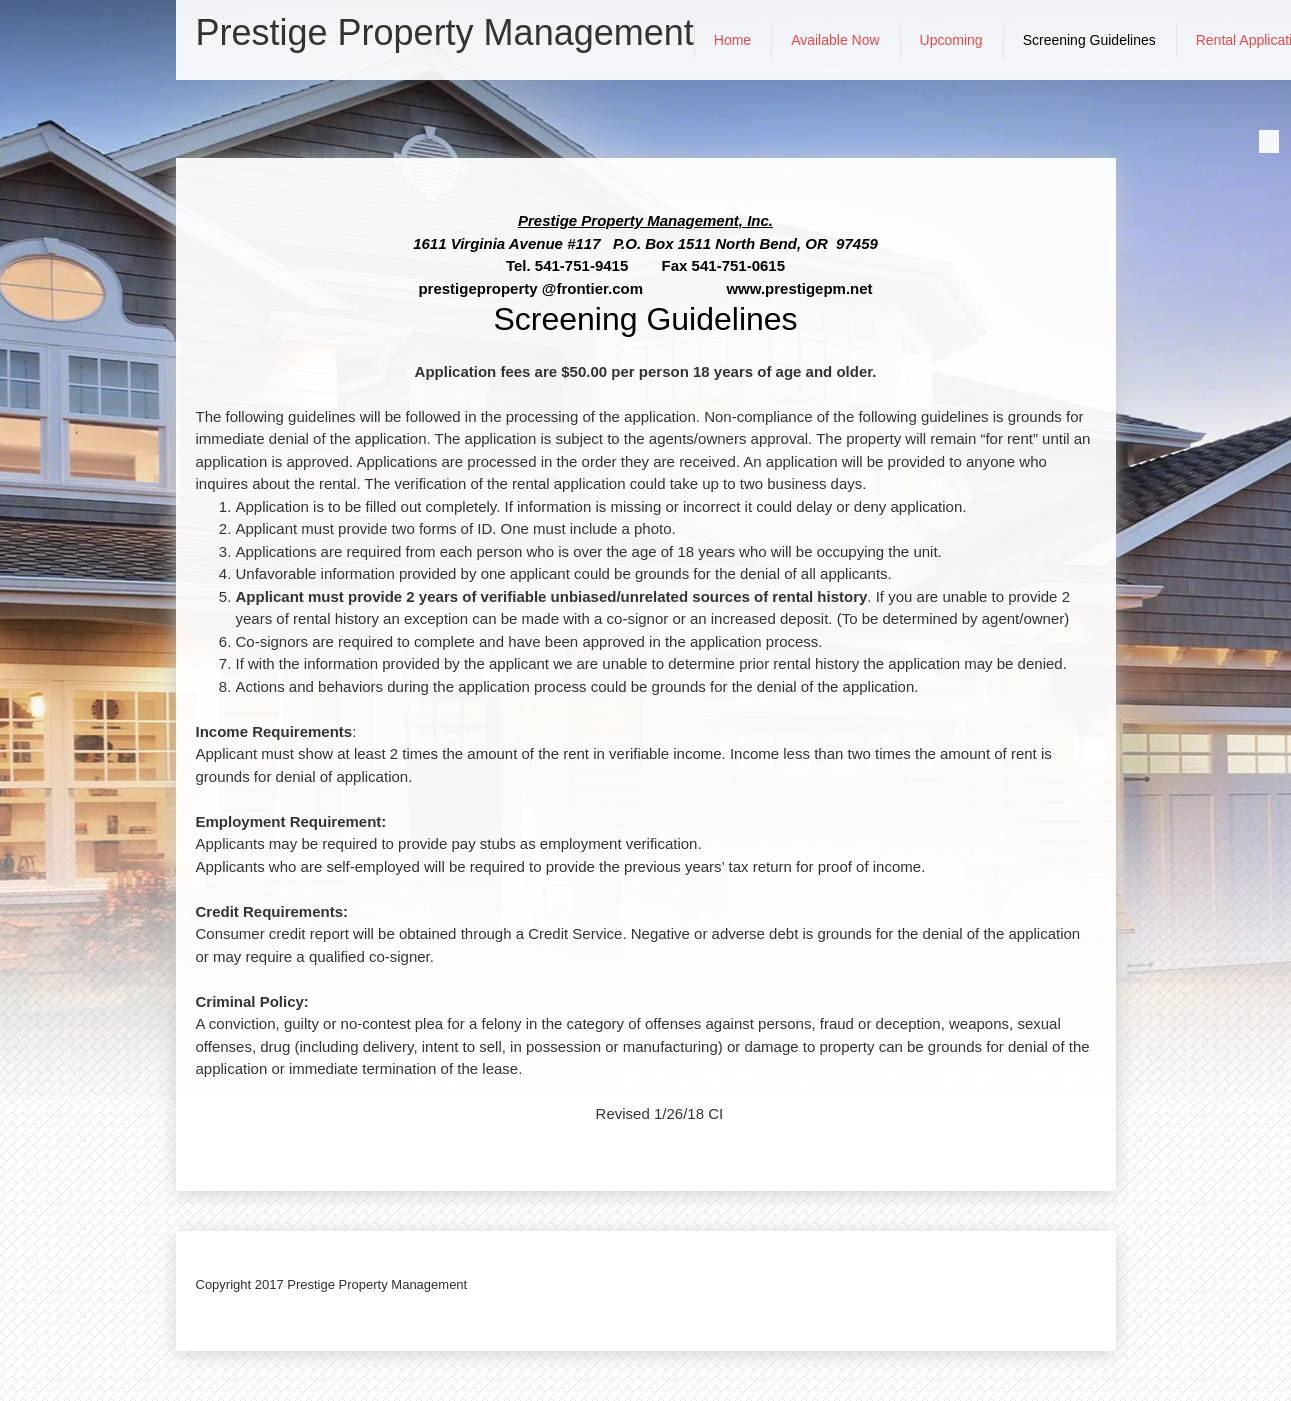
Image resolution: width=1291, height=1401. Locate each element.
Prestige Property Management (445, 33)
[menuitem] (732, 40)
